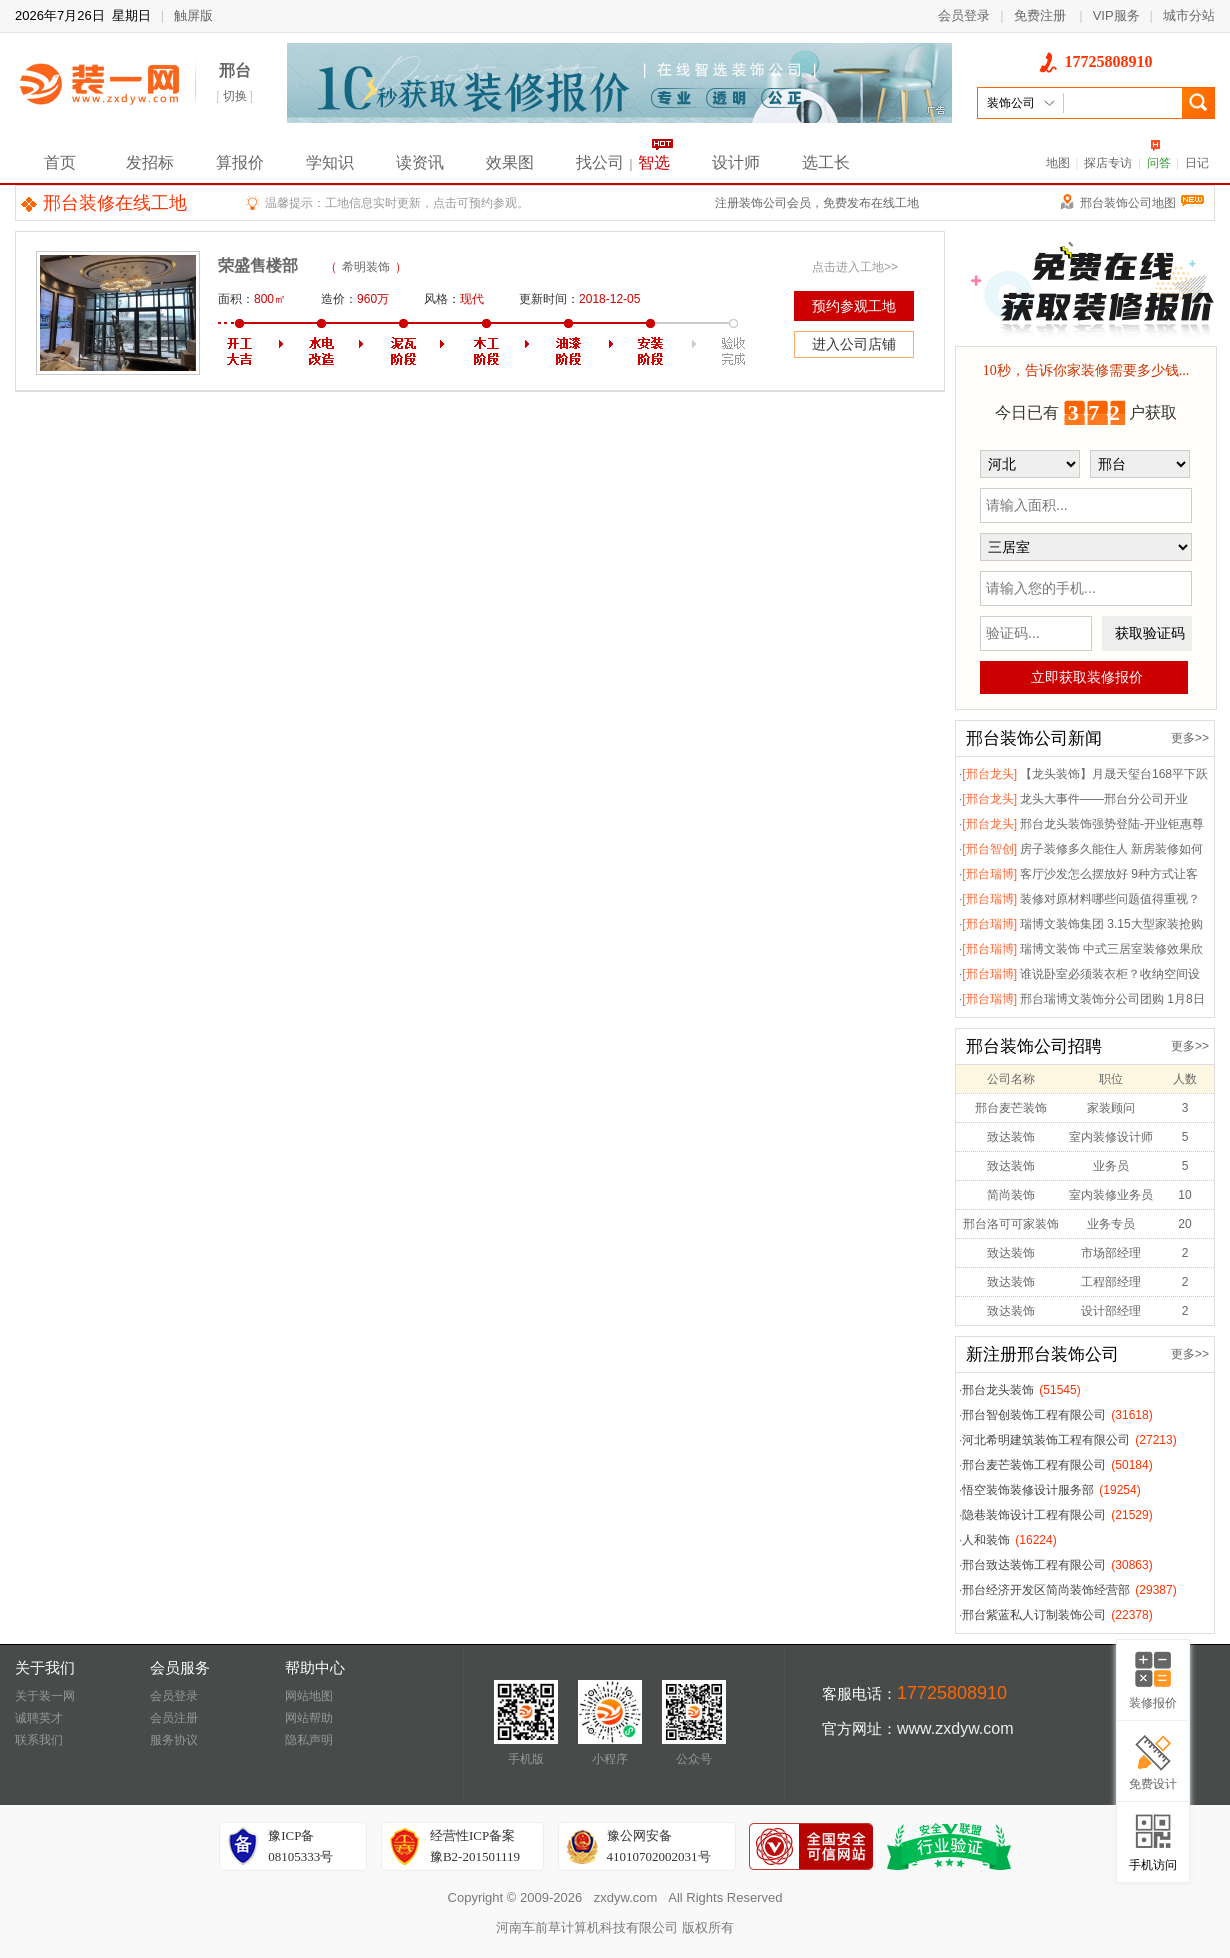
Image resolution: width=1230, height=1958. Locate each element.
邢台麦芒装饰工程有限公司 (1034, 1465)
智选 (654, 162)
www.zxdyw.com (955, 1728)
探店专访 (1108, 163)
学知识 (330, 162)
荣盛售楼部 (258, 265)
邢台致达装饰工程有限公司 (1034, 1565)
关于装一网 (45, 1696)
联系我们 (39, 1740)
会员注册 (174, 1718)
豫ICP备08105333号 (300, 1846)
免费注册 (1040, 15)
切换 (235, 96)
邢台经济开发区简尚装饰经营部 (1046, 1590)
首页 (60, 162)
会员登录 (964, 15)
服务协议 (174, 1740)
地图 (1058, 163)
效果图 (510, 162)
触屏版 (193, 15)
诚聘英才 (39, 1718)
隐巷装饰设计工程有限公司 (1034, 1515)
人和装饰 (986, 1540)
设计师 (736, 162)
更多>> (1190, 738)
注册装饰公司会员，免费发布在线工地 (817, 203)
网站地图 (309, 1696)
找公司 (600, 162)
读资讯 (420, 162)
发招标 (150, 162)
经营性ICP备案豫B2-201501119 (475, 1846)
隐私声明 (309, 1740)
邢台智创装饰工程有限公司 (1034, 1415)
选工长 (826, 162)
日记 (1197, 163)
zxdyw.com (626, 1897)
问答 (1159, 163)
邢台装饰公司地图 (1142, 203)
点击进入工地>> (855, 267)
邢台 (235, 70)
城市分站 (1189, 15)
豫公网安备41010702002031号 (659, 1846)
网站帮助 (309, 1718)
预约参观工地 (854, 306)
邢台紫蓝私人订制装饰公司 (1034, 1615)
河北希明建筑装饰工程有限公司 (1046, 1440)
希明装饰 (366, 267)
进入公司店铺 (854, 344)
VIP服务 (1116, 15)
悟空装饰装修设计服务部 (1028, 1490)
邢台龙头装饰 (998, 1390)
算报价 (240, 162)
